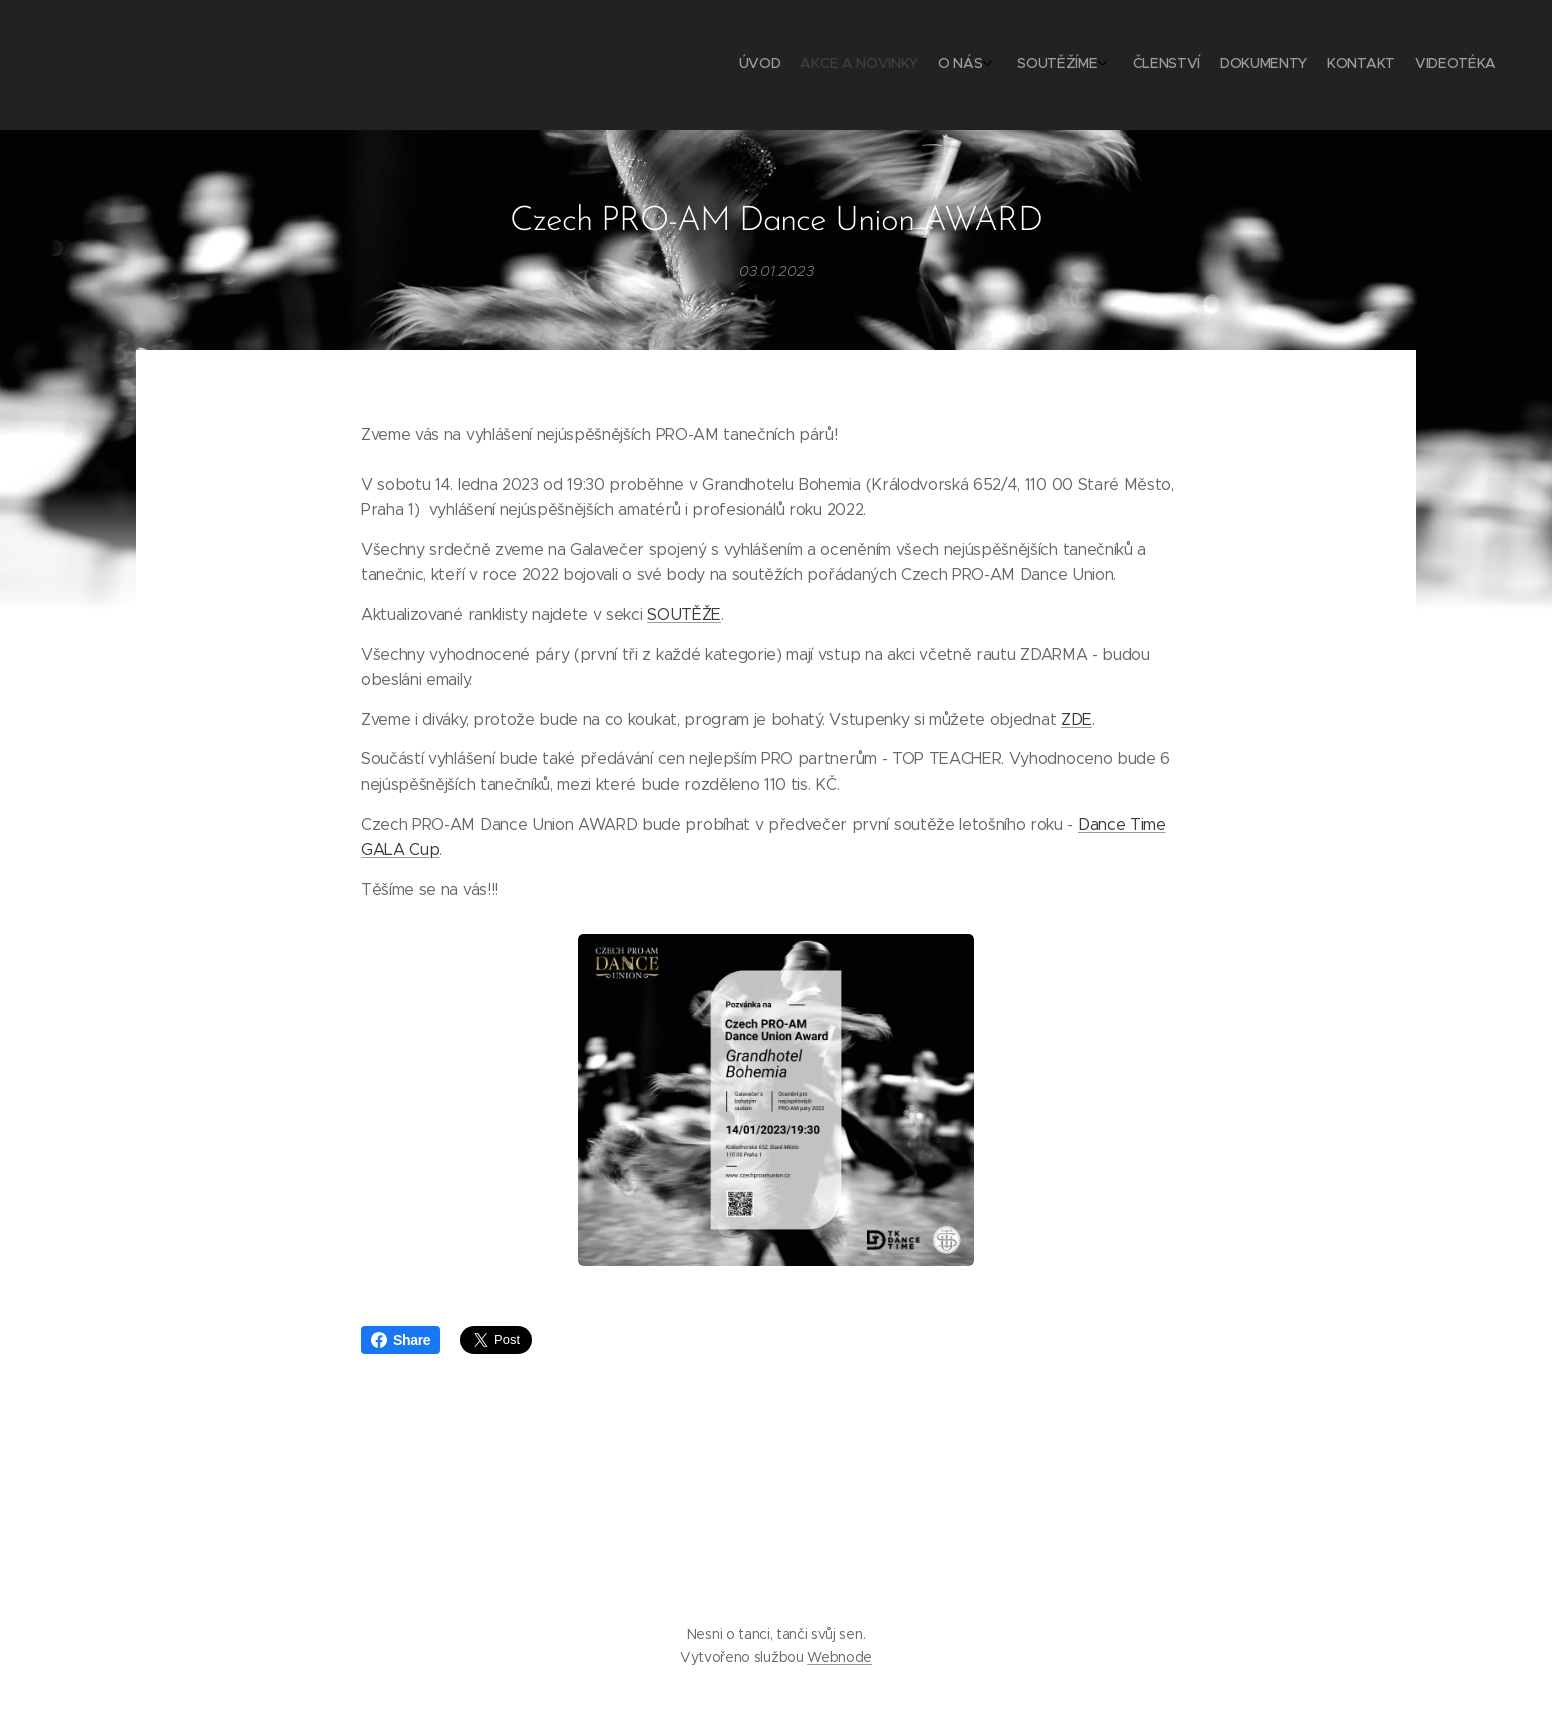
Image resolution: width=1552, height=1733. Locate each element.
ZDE (1076, 718)
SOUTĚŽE (684, 614)
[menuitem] (1328, 65)
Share (400, 1340)
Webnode (839, 1657)
